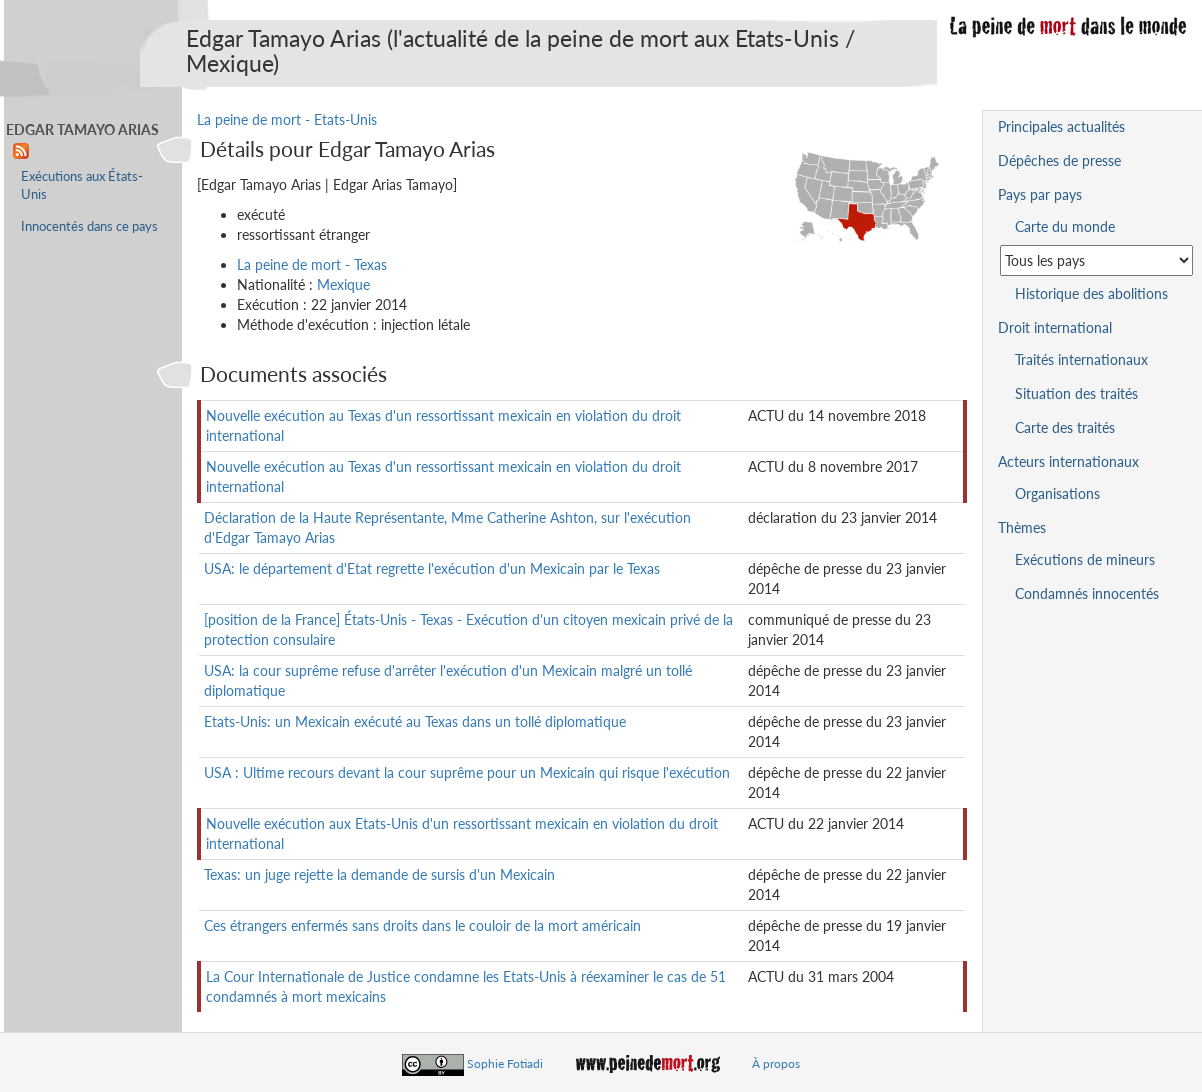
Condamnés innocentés (1087, 593)
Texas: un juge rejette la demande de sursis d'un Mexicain (379, 874)
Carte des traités (1065, 427)
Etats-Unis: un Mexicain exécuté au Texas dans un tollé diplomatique (415, 721)
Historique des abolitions (1091, 293)
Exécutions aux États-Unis (82, 185)
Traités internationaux (1081, 359)
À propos (776, 1063)
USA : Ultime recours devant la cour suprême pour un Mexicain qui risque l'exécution (467, 772)
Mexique (343, 284)
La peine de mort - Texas (312, 264)
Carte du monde (1065, 226)
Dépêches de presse (1059, 160)
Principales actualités (1061, 126)
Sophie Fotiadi (505, 1063)
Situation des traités (1076, 393)
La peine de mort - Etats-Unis (287, 119)
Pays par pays (1040, 194)
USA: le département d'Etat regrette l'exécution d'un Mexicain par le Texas (432, 568)
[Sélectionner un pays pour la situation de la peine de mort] (1096, 260)
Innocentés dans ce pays (89, 226)
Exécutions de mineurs (1085, 559)
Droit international (1055, 327)
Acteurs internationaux (1068, 461)
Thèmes (1022, 527)
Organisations (1057, 493)
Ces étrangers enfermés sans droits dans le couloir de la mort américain (422, 925)
